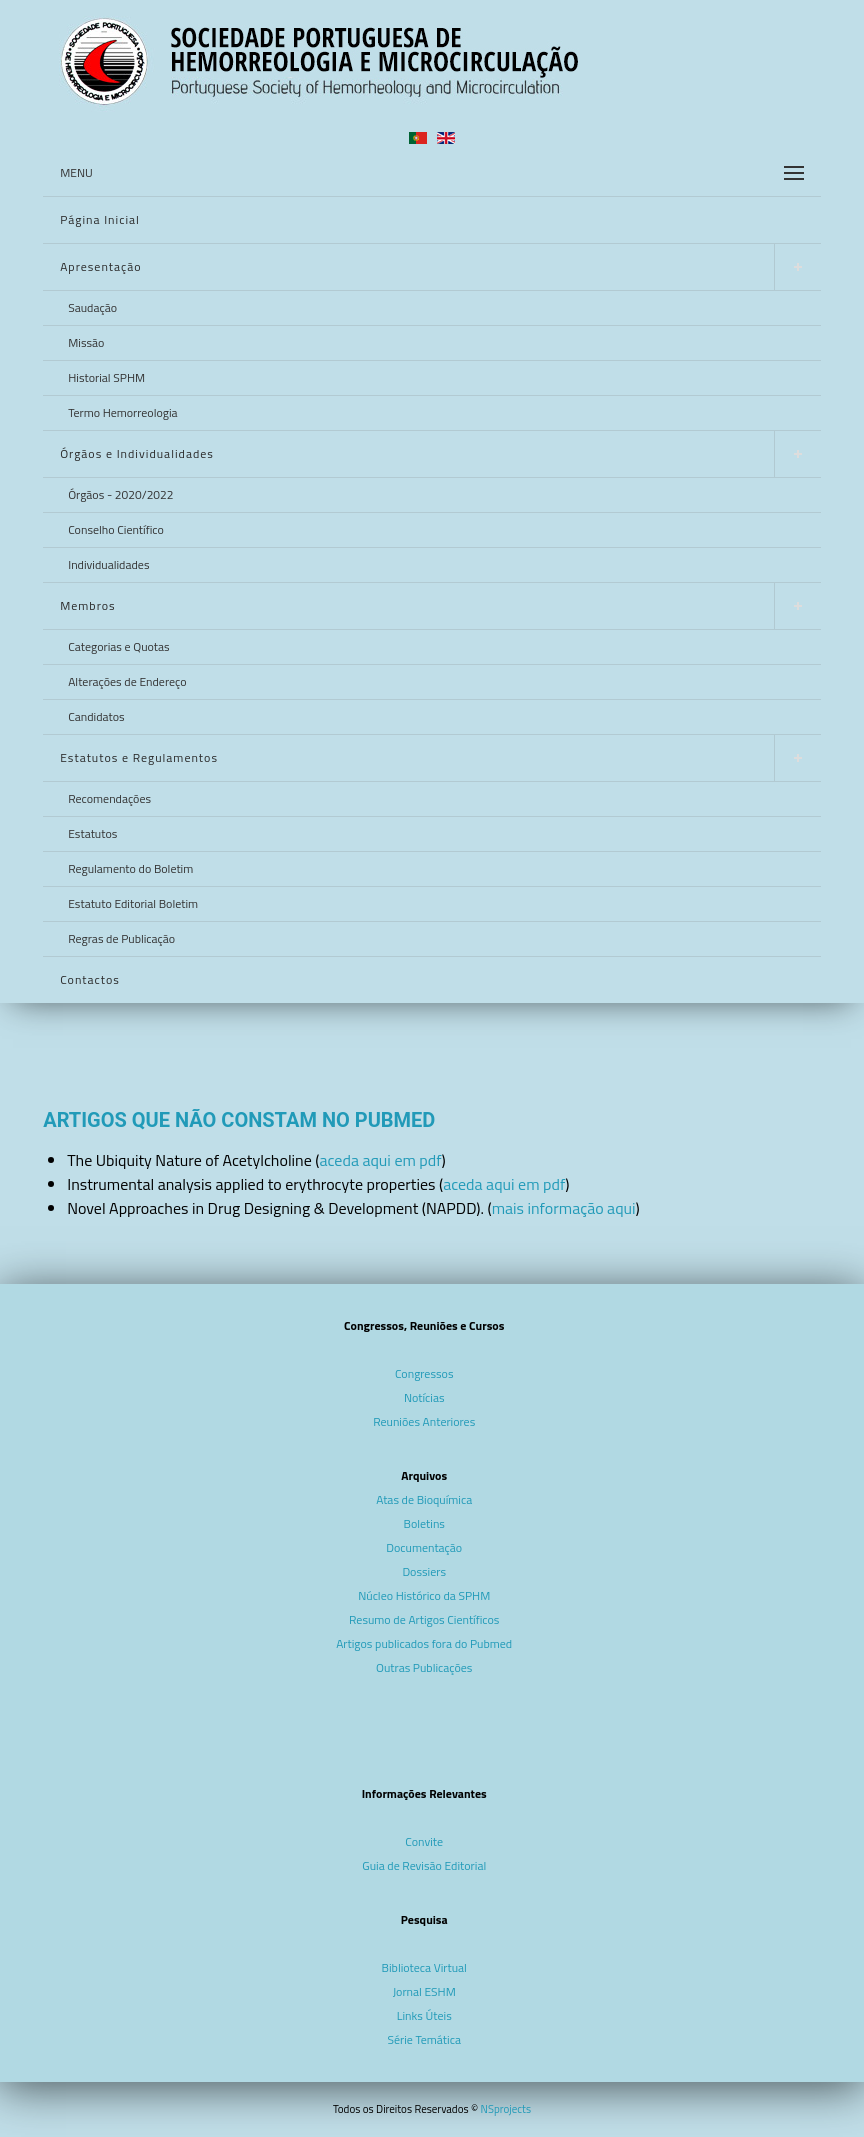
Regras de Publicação (121, 938)
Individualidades (108, 564)
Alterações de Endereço (127, 681)
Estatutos (92, 833)
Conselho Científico (116, 529)
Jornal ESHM (424, 1991)
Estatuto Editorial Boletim (133, 903)
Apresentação (100, 266)
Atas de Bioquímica (424, 1499)
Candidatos (96, 716)
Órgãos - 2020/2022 (120, 494)
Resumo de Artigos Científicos (424, 1619)
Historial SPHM (106, 377)
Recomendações (109, 798)
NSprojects (506, 2109)
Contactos (90, 979)
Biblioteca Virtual (424, 1967)
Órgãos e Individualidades (137, 453)
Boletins (424, 1523)
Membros (87, 605)
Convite (424, 1841)
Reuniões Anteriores (424, 1421)
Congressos (424, 1373)
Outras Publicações (424, 1667)
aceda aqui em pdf (380, 1160)
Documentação (424, 1547)
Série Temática (423, 2039)
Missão (86, 342)
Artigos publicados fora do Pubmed (424, 1643)
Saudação (92, 307)
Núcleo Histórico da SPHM (424, 1595)
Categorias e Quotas (118, 646)
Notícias (424, 1397)
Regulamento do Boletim (130, 868)
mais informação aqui (564, 1208)
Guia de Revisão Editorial (424, 1865)
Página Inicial (100, 219)
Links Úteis (424, 2015)
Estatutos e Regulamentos (139, 757)
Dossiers (424, 1571)
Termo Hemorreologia (122, 412)
